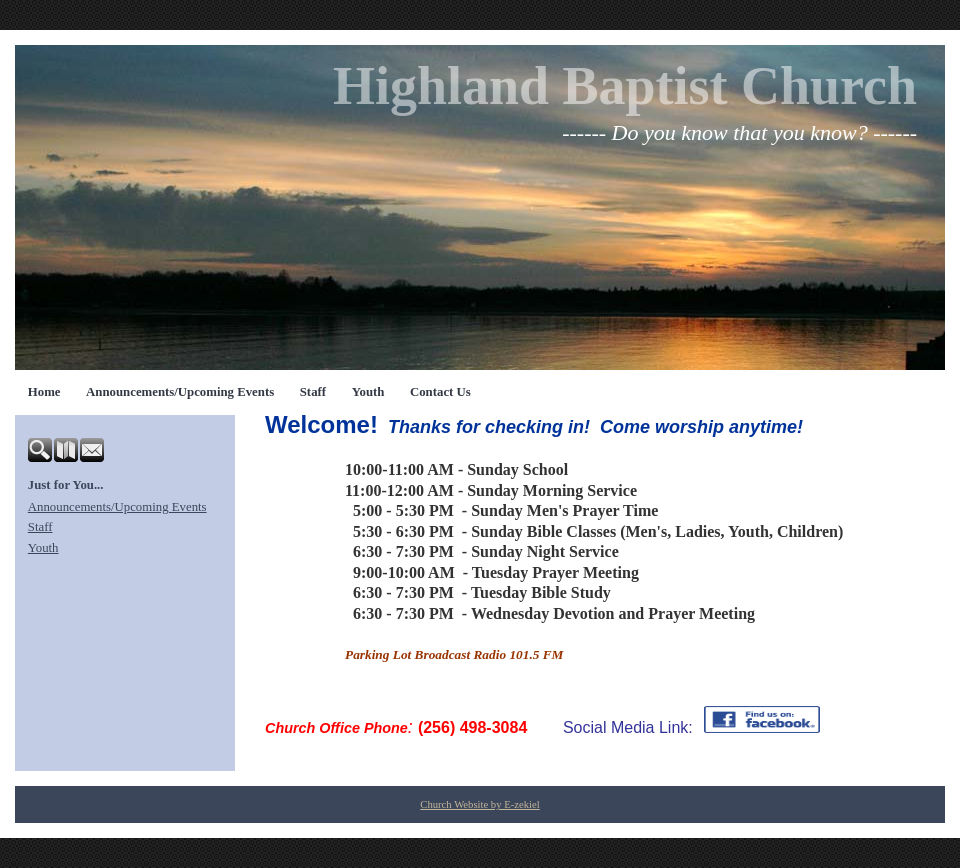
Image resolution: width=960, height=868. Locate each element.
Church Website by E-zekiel (479, 804)
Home (44, 392)
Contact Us (440, 392)
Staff (313, 392)
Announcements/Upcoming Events (180, 392)
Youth (368, 392)
